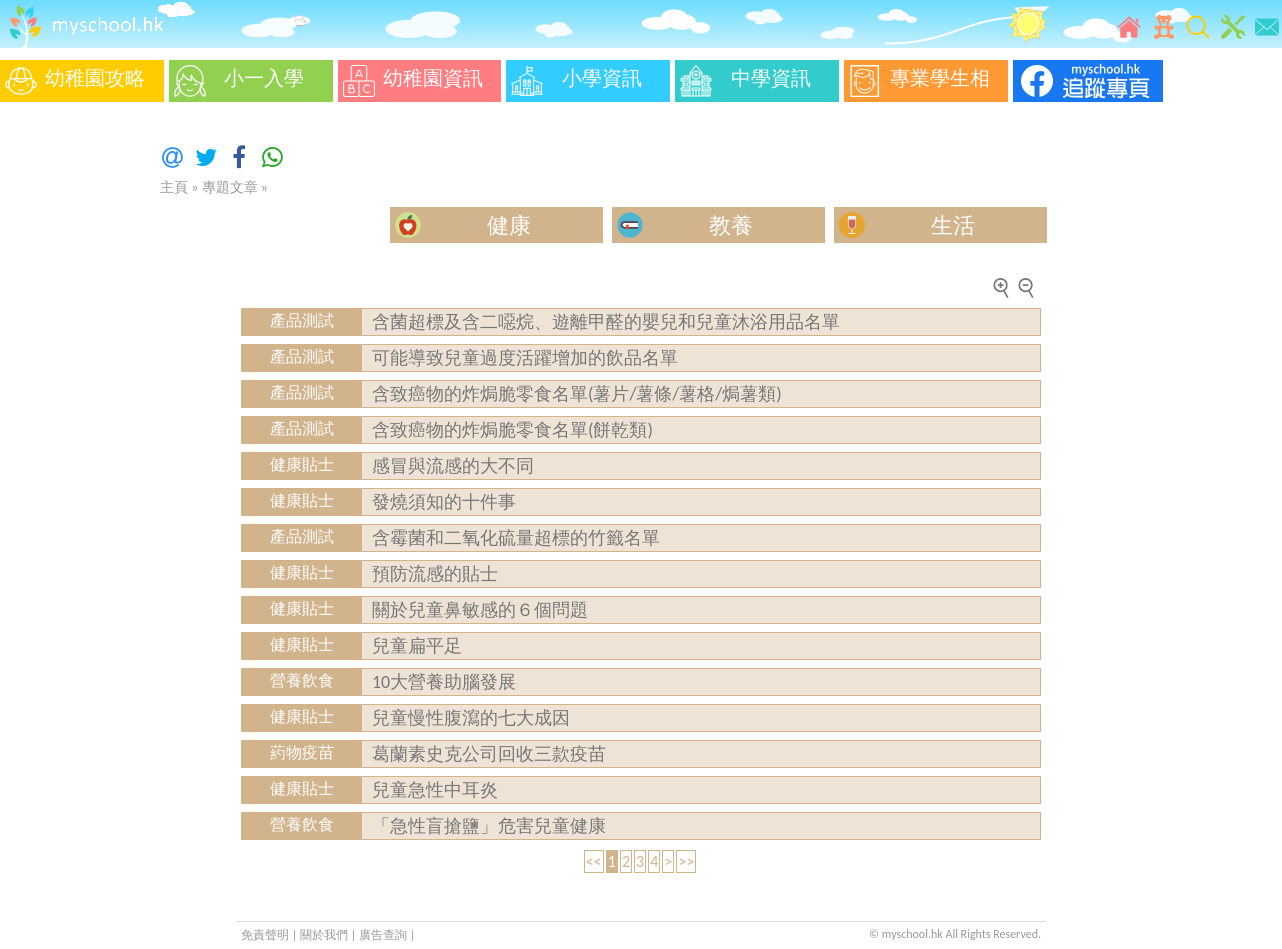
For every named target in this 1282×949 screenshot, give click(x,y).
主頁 (174, 187)
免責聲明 (265, 935)
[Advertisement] (60, 410)
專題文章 (230, 187)
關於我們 (325, 935)
